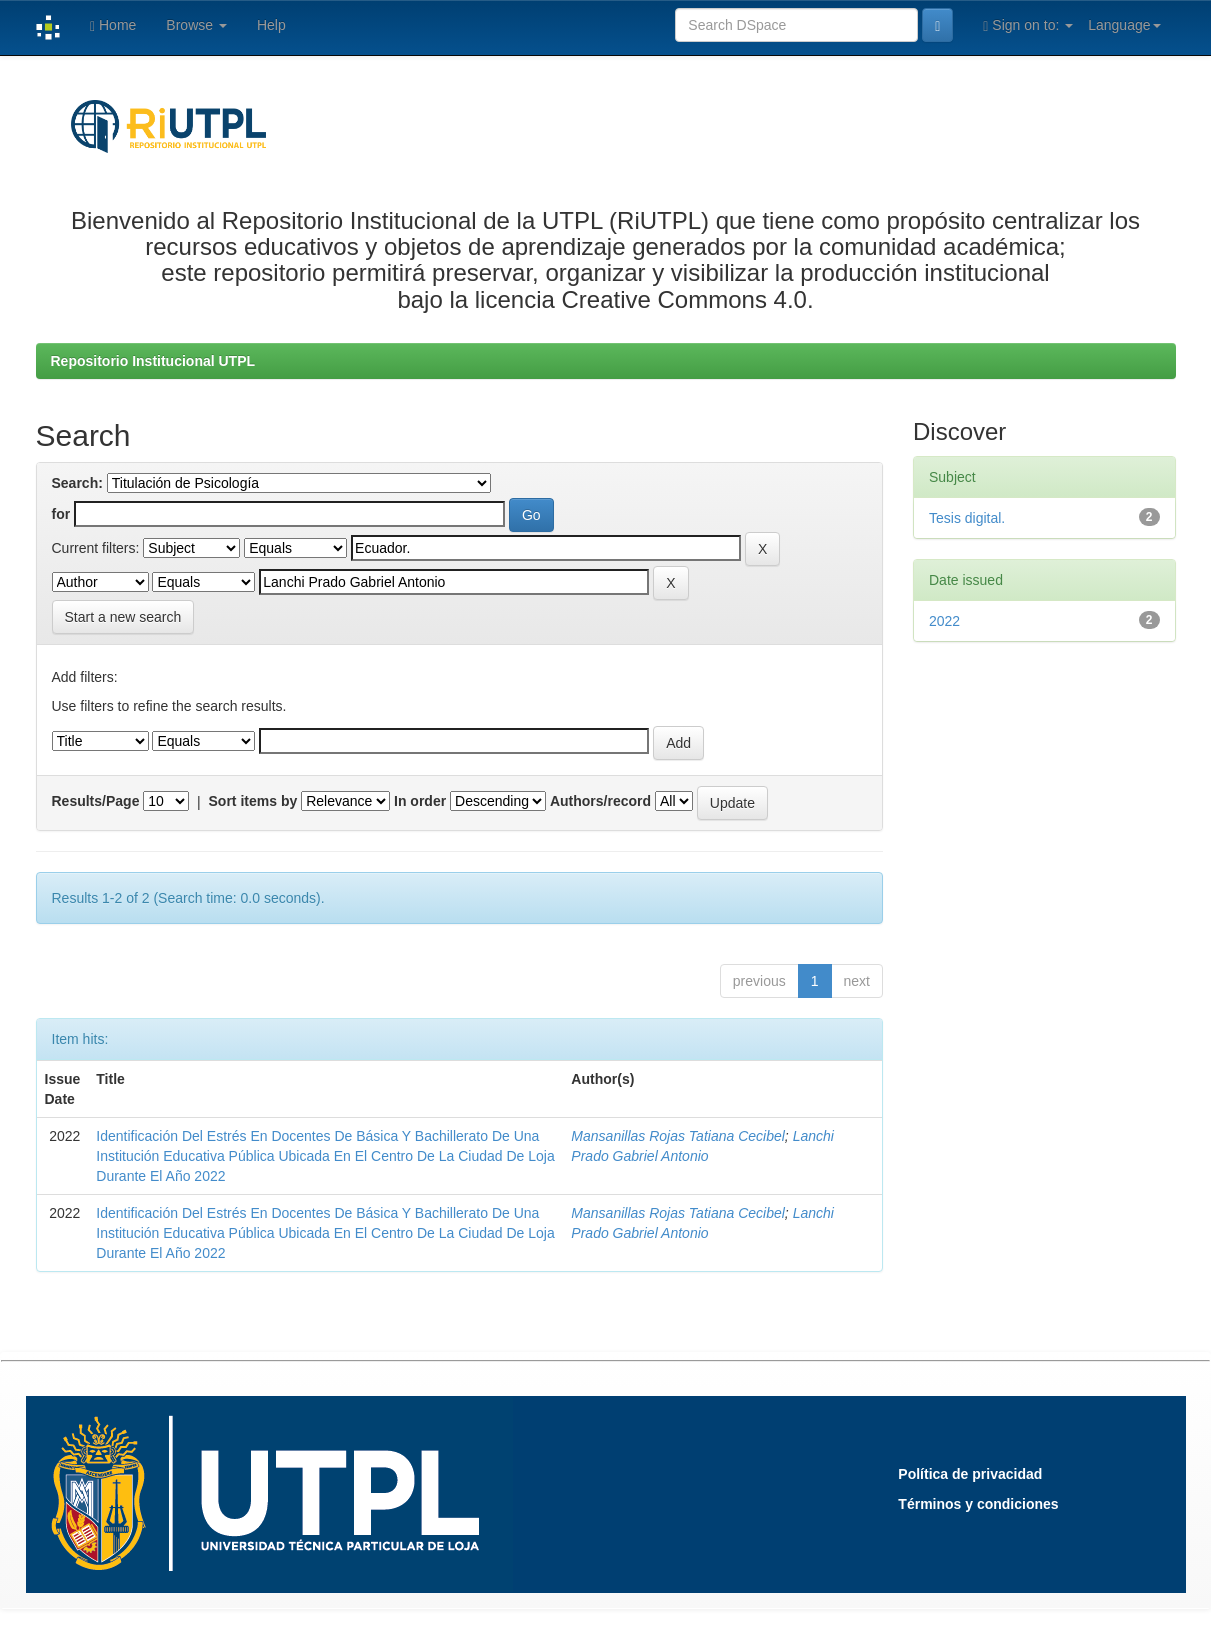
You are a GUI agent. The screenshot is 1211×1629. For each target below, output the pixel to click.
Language (1124, 25)
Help (271, 25)
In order (420, 801)
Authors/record (600, 801)
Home (113, 25)
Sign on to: (1028, 25)
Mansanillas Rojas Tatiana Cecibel (678, 1136)
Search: (77, 483)
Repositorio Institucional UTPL (153, 361)
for (61, 514)
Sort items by (253, 801)
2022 (944, 621)
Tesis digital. (967, 518)
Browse (196, 25)
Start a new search (123, 617)
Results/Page (96, 801)
